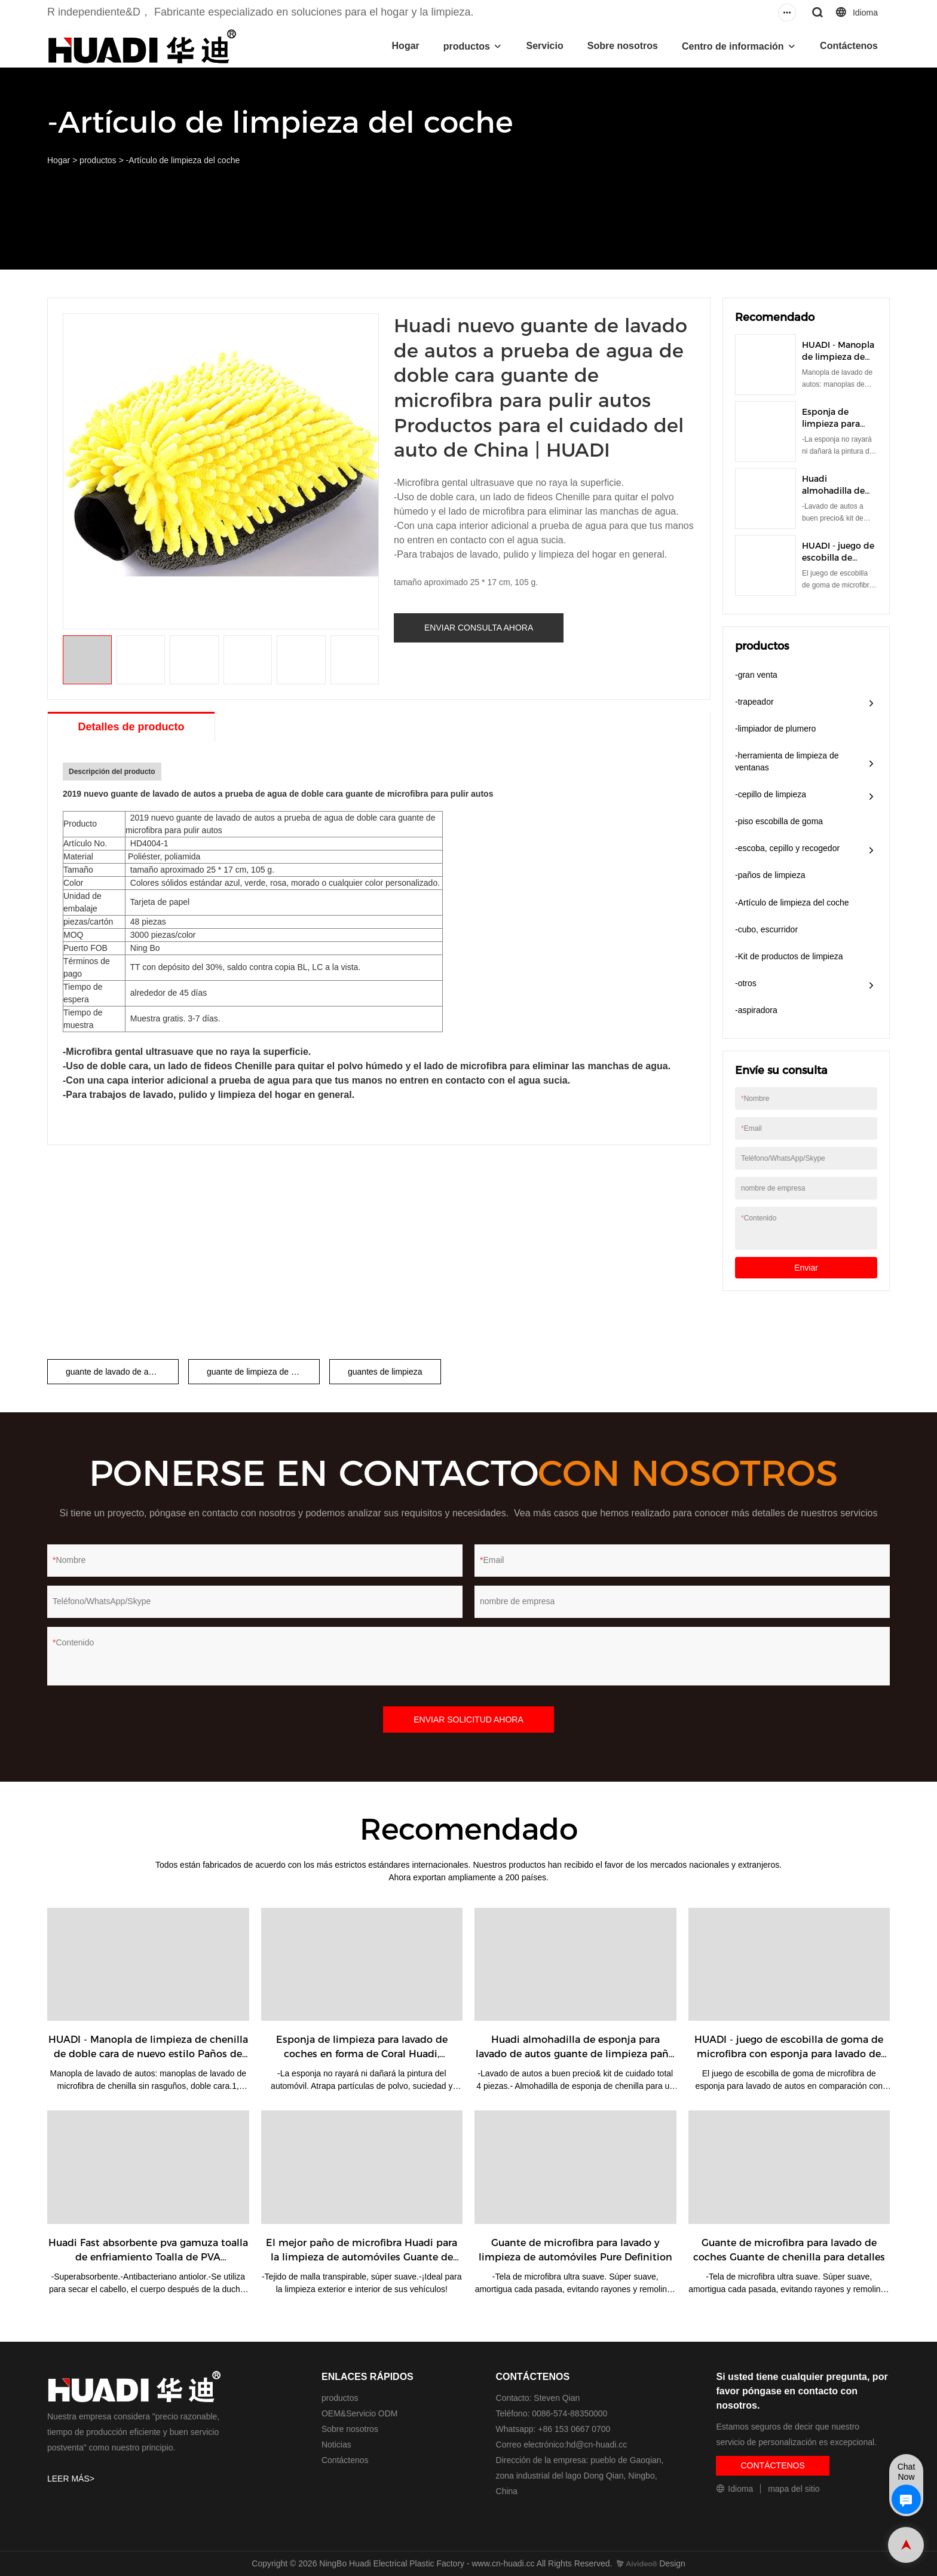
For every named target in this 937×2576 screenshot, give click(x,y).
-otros (746, 983)
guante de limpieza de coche (260, 1371)
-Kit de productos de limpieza (789, 956)
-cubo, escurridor (766, 929)
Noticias (336, 2444)
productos (466, 46)
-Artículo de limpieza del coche (183, 160)
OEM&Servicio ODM (359, 2413)
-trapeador (754, 701)
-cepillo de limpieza (770, 794)
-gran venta (756, 675)
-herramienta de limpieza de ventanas (787, 761)
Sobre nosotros (622, 46)
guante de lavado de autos (115, 1371)
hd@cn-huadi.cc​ (597, 2444)
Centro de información (733, 46)
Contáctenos (849, 46)
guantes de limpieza (385, 1371)
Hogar (405, 46)
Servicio (544, 46)
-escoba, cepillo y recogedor (787, 848)
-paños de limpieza (770, 875)
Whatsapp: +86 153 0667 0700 (553, 2429)
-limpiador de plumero (775, 728)
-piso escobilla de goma (779, 821)
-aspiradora (756, 1010)
